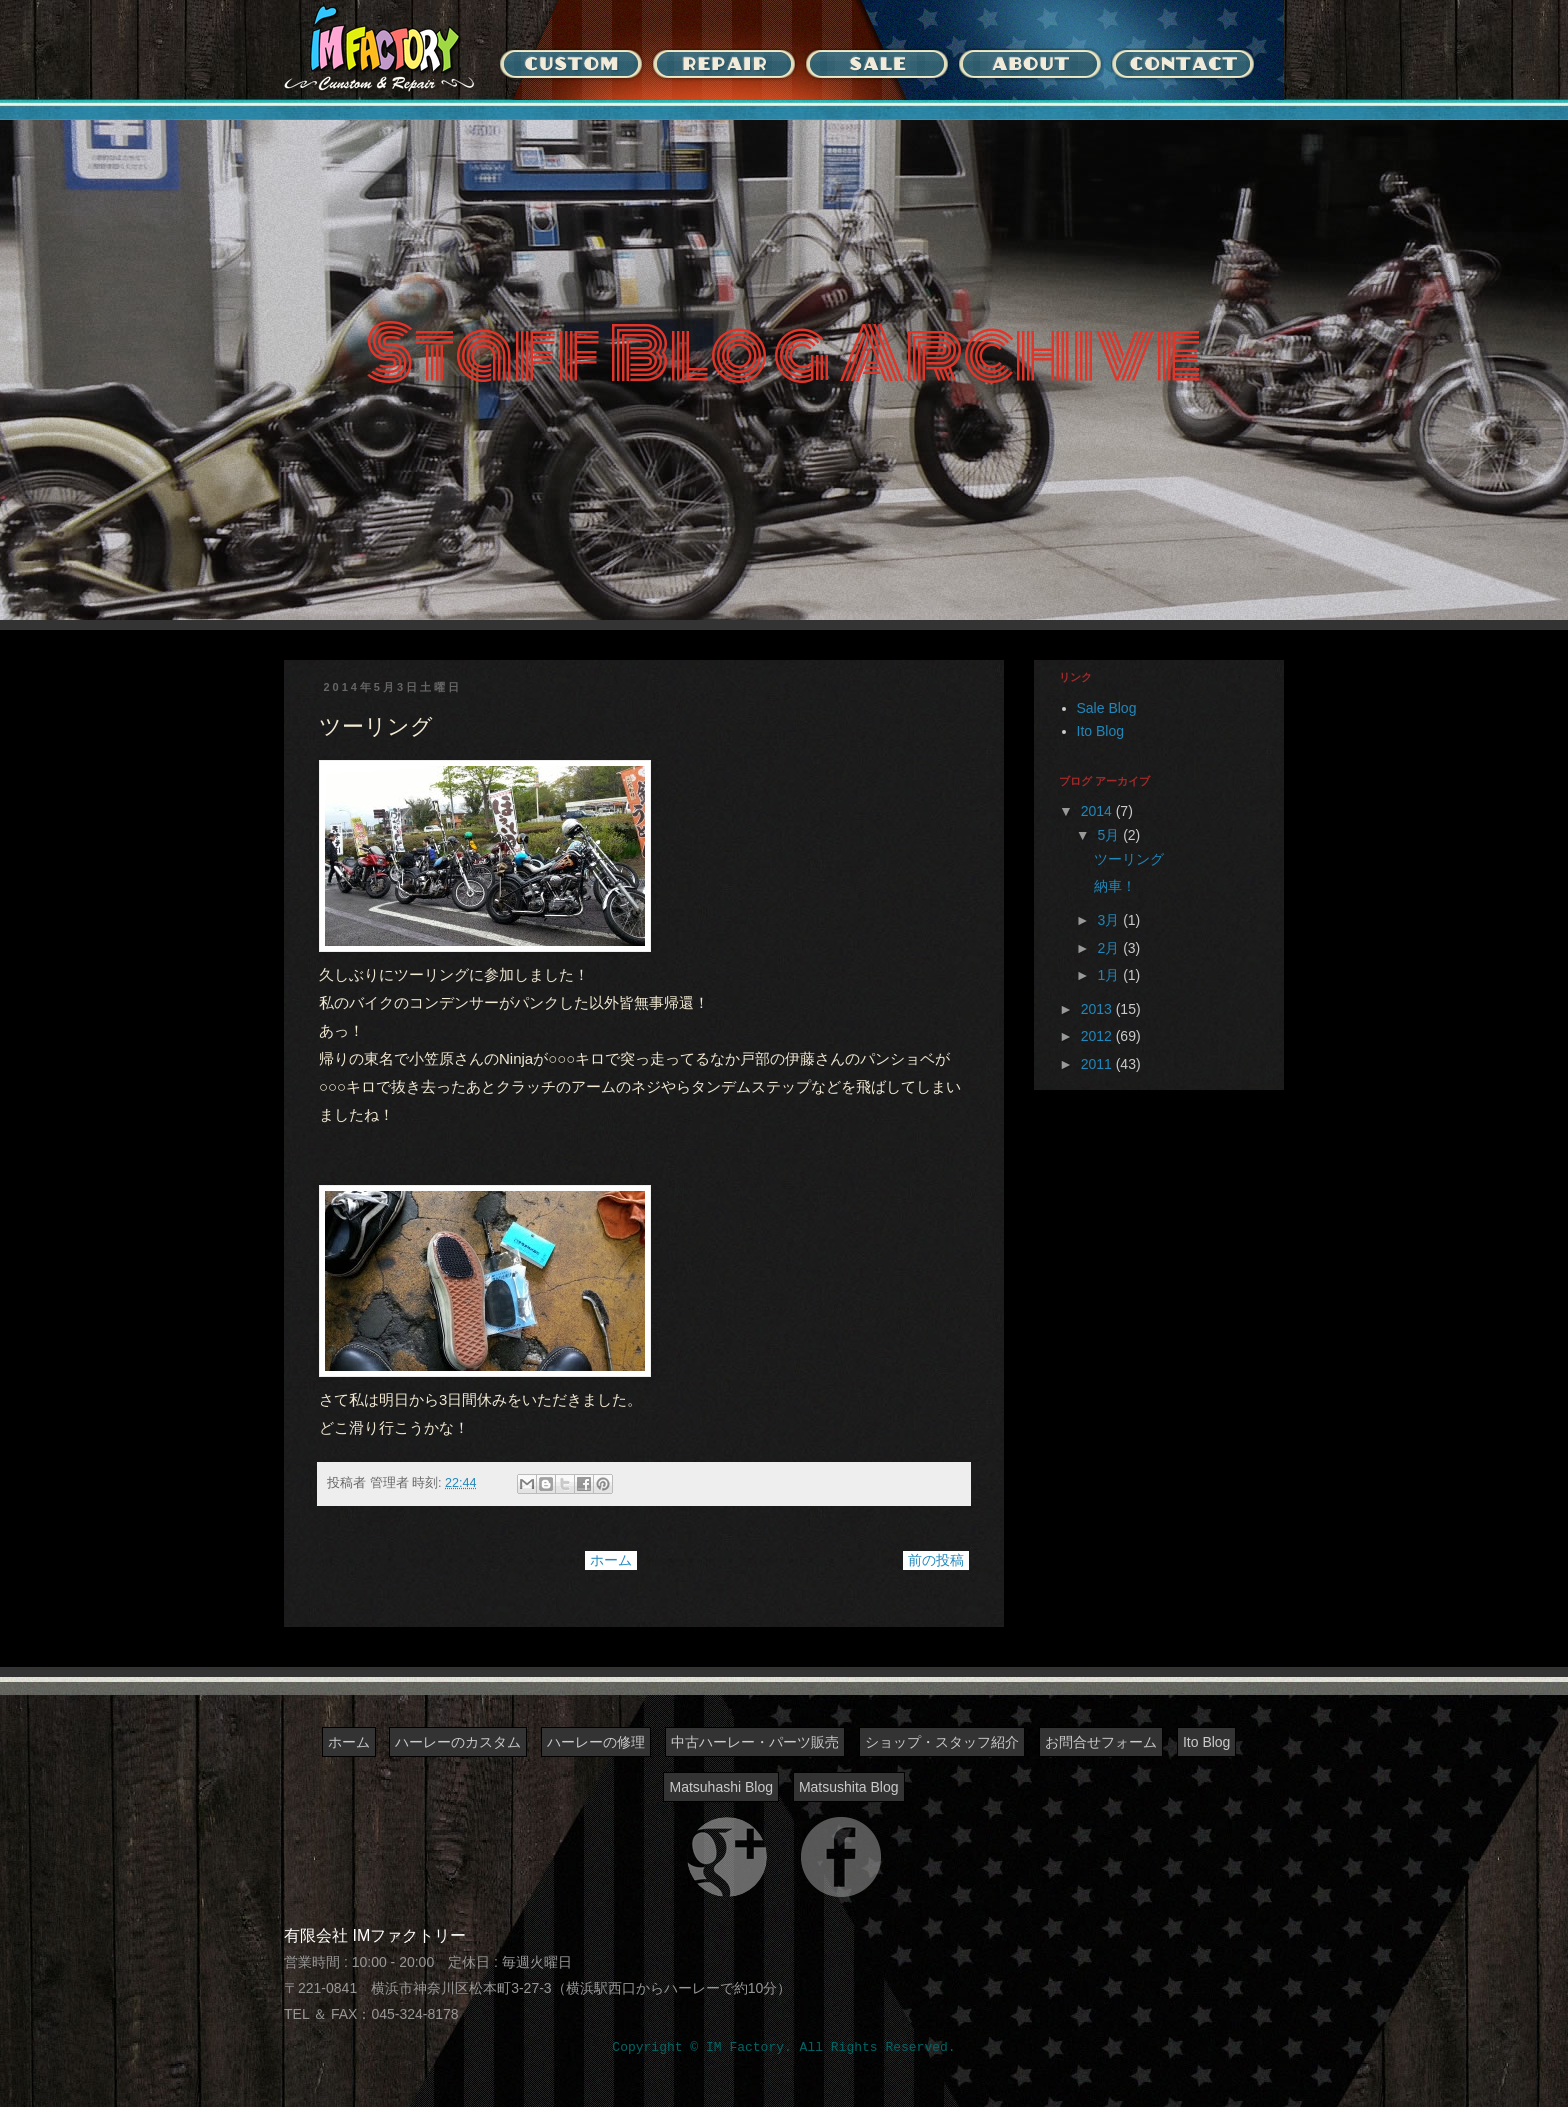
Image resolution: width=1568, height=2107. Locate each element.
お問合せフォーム (1101, 1742)
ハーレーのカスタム (458, 1742)
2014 (1098, 811)
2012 (1098, 1036)
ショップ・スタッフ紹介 (942, 1742)
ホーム (611, 1560)
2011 (1098, 1064)
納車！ (1115, 886)
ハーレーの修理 (596, 1742)
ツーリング (1129, 859)
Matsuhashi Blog (721, 1787)
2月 (1110, 948)
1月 (1110, 975)
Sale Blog (1107, 708)
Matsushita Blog (849, 1787)
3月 (1110, 920)
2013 (1098, 1009)
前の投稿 (936, 1560)
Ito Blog (1100, 731)
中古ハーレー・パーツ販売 (755, 1742)
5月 (1110, 835)
